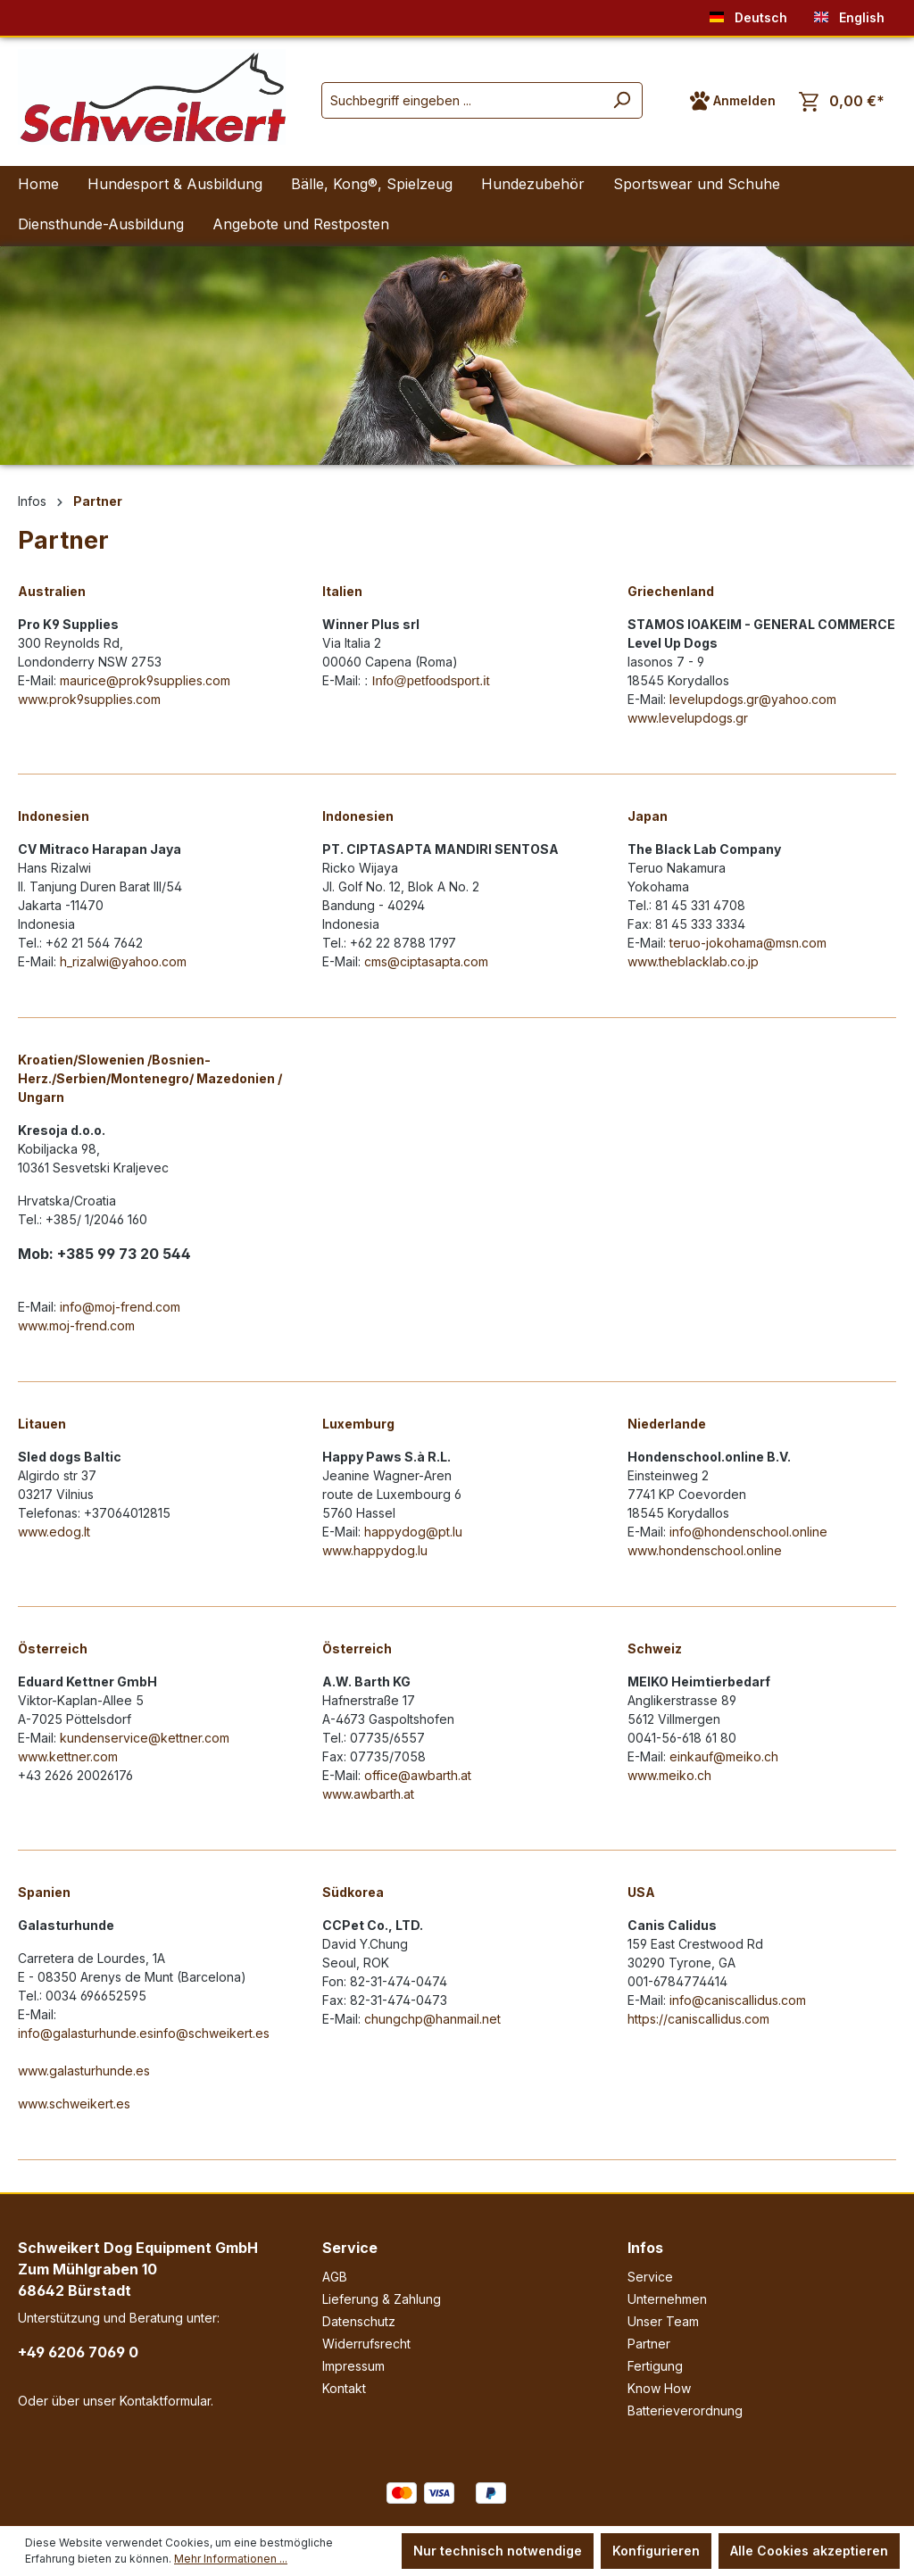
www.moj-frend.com (76, 1325)
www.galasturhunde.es (84, 2070)
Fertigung (655, 2365)
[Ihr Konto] (732, 101)
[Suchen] (622, 100)
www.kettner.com (68, 1756)
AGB (334, 2276)
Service (350, 2248)
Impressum (353, 2365)
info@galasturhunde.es (86, 2033)
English (849, 14)
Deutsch (748, 14)
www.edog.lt (54, 1531)
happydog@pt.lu (413, 1531)
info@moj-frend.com (120, 1306)
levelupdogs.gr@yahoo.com (752, 699)
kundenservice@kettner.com (144, 1737)
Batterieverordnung (685, 2410)
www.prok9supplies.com (89, 699)
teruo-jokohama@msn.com (748, 942)
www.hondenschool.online (704, 1550)
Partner (648, 2343)
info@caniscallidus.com (737, 2000)
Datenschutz (358, 2321)
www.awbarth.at (368, 1794)
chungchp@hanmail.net (432, 2018)
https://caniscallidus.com (698, 2018)
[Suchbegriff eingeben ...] (461, 100)
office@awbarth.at (417, 1775)
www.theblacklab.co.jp (693, 961)
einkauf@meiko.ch (723, 1756)
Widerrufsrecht (366, 2343)
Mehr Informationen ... (230, 2558)
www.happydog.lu (375, 1550)
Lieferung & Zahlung (381, 2299)
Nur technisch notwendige (497, 2550)
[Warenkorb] (841, 101)
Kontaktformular (165, 2400)
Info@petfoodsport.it (430, 681)
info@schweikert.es (212, 2033)
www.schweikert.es (74, 2103)
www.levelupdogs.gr (687, 717)
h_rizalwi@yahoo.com (123, 961)
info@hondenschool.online (748, 1531)
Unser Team (663, 2321)
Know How (659, 2388)
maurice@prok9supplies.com (145, 680)
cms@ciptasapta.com (426, 961)
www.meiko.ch (669, 1775)
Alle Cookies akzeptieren (809, 2550)
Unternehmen (667, 2299)
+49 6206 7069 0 (78, 2352)
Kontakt (344, 2388)
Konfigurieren (656, 2550)
